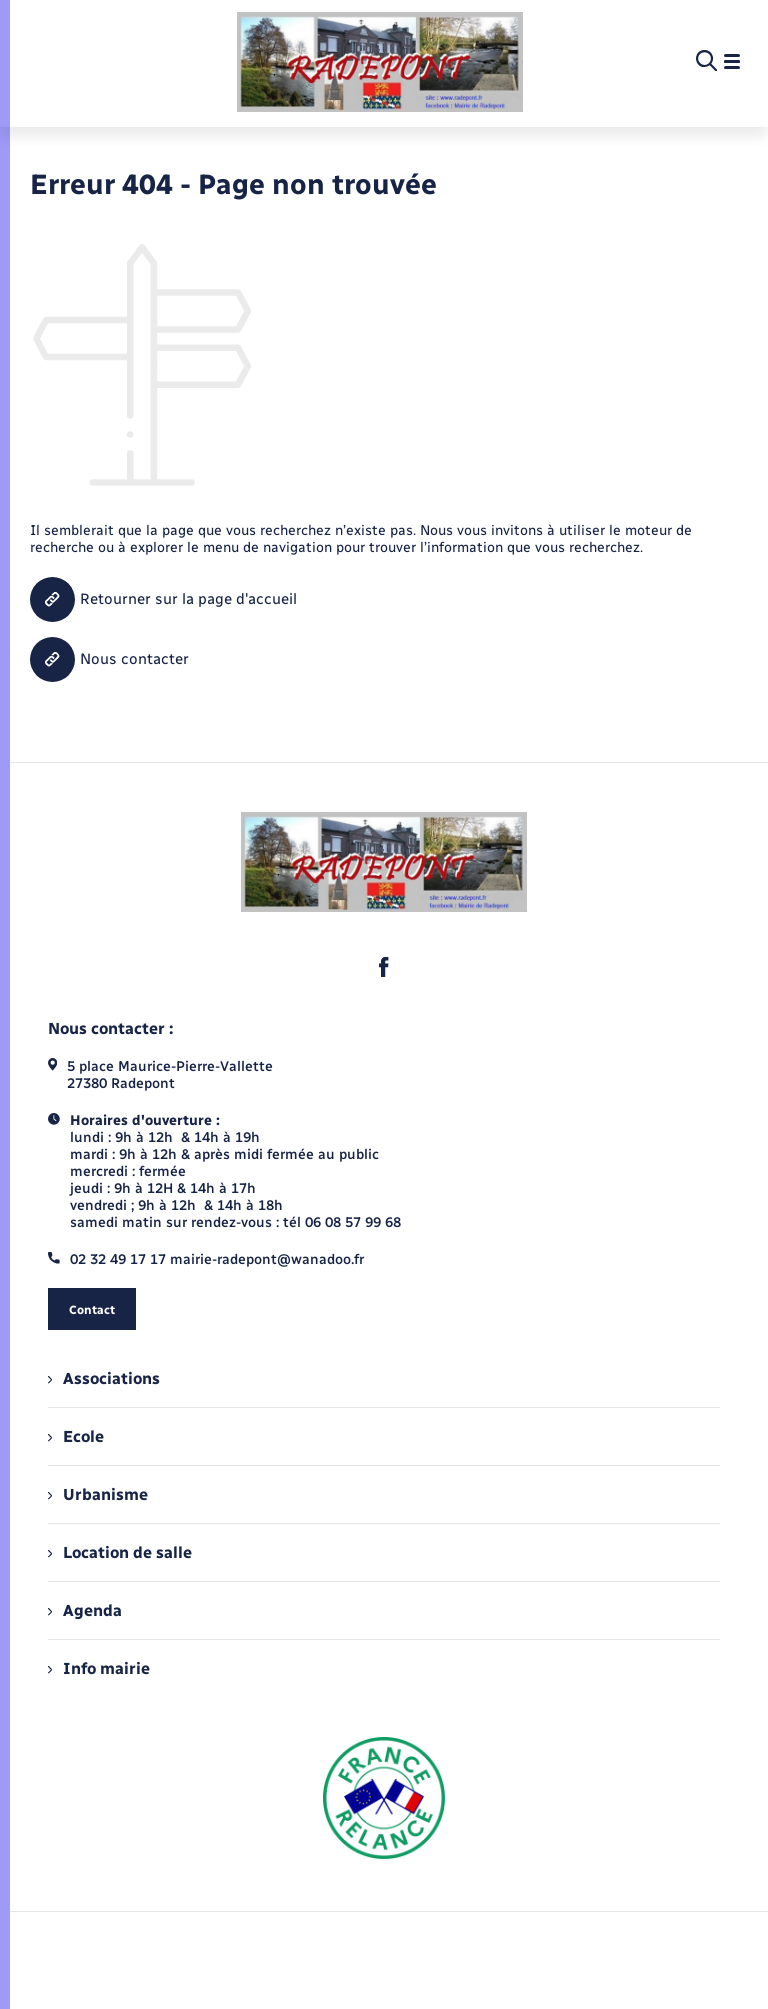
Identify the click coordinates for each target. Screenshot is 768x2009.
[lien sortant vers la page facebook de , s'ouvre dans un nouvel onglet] (384, 967)
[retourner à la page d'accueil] (380, 62)
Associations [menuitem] (104, 1378)
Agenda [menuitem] (85, 1610)
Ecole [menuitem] (76, 1436)
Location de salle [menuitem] (120, 1552)
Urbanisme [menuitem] (98, 1494)
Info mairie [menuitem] (99, 1668)
